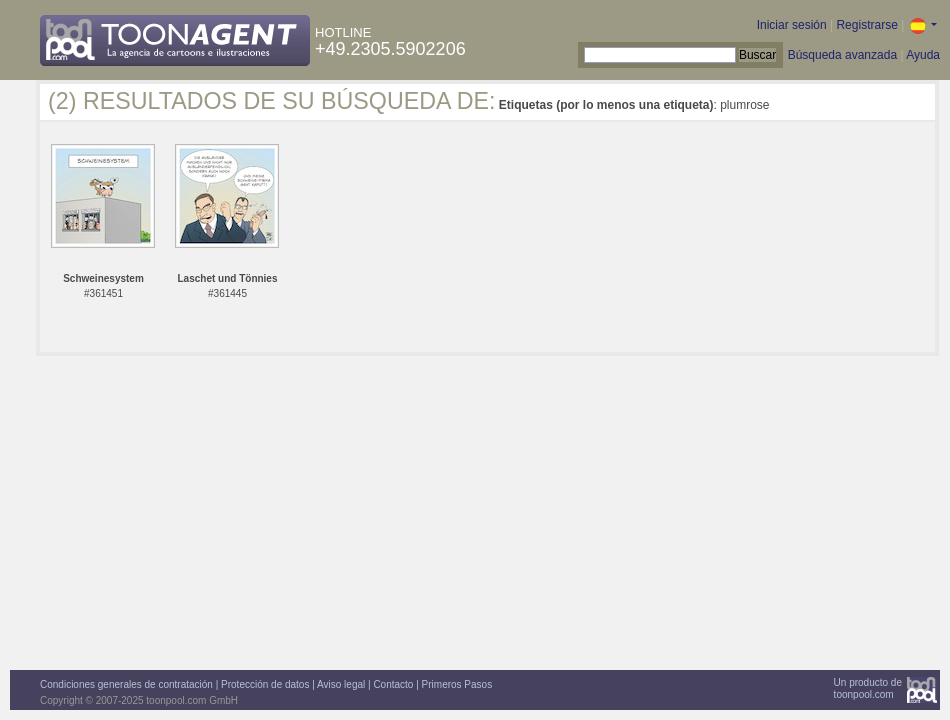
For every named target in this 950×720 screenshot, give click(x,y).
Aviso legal (341, 684)
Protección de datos (265, 684)
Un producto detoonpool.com (868, 688)
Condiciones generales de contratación (126, 684)
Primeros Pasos (457, 684)
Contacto (393, 684)
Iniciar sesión (792, 25)
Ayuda (923, 55)
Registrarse (866, 25)
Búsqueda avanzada (842, 55)
